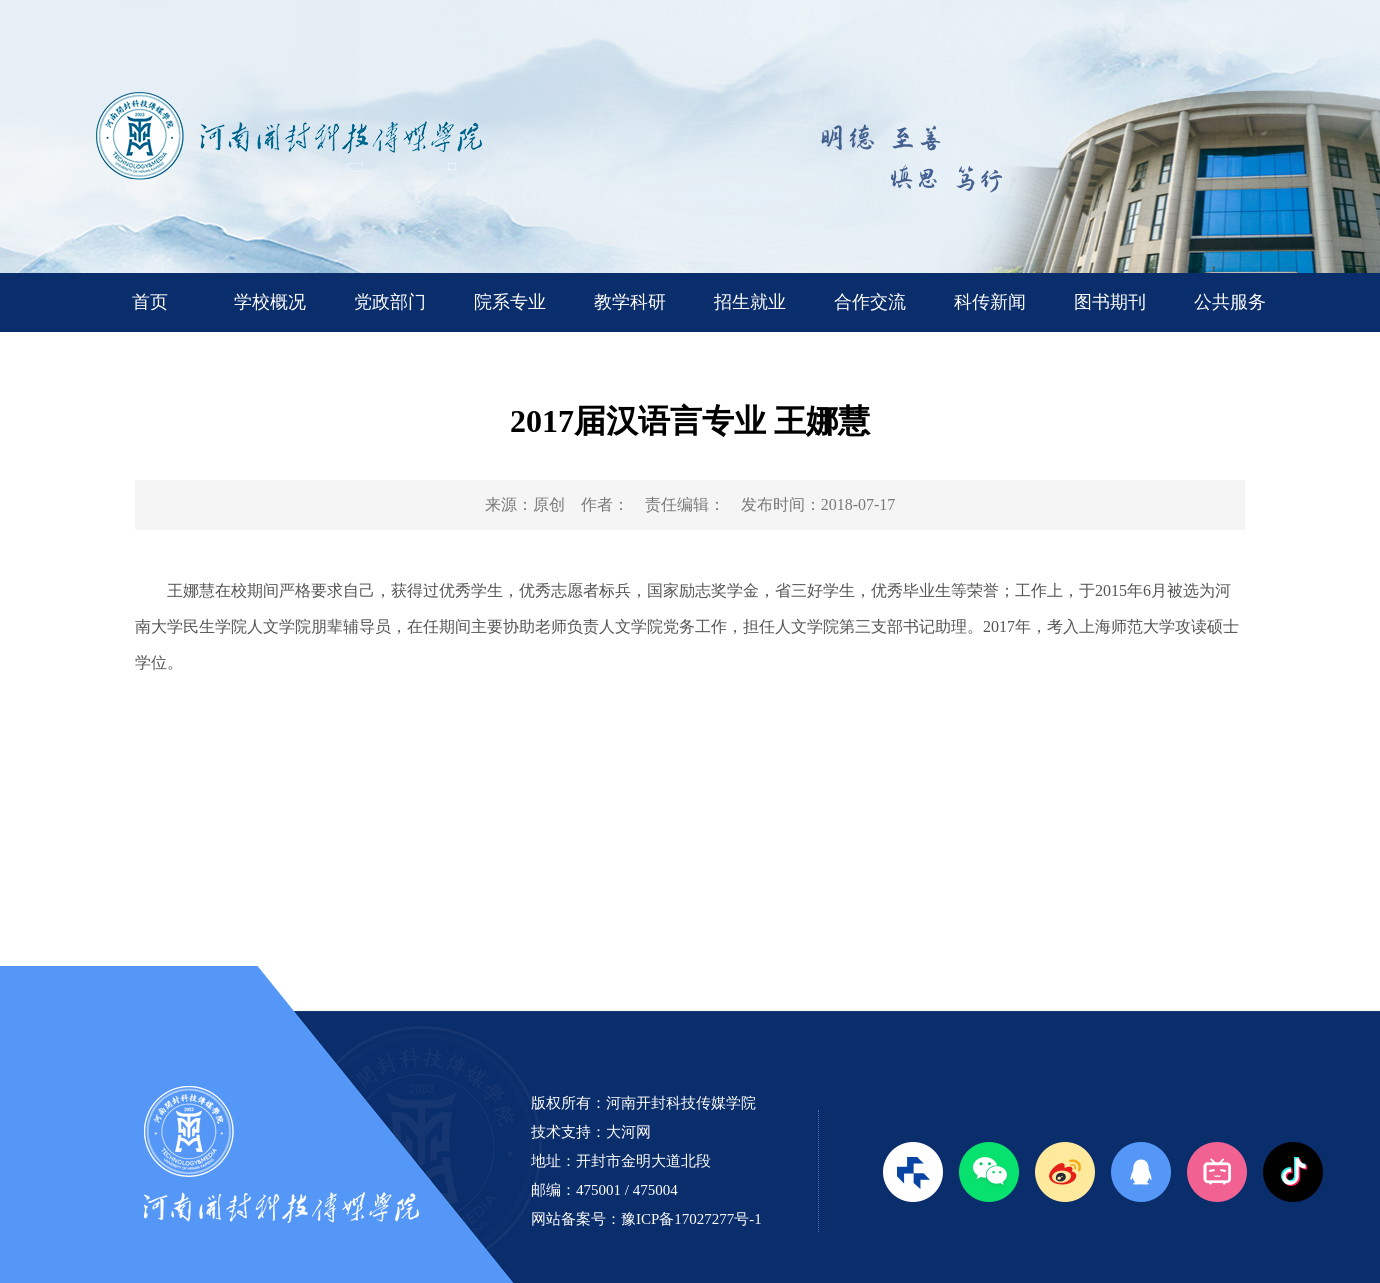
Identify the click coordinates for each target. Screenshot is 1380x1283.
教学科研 (630, 302)
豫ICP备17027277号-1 (691, 1219)
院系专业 (510, 302)
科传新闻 (990, 302)
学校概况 (270, 302)
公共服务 (1230, 302)
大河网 (628, 1132)
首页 (150, 302)
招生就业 (750, 302)
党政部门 (390, 302)
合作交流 (870, 302)
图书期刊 (1110, 302)
